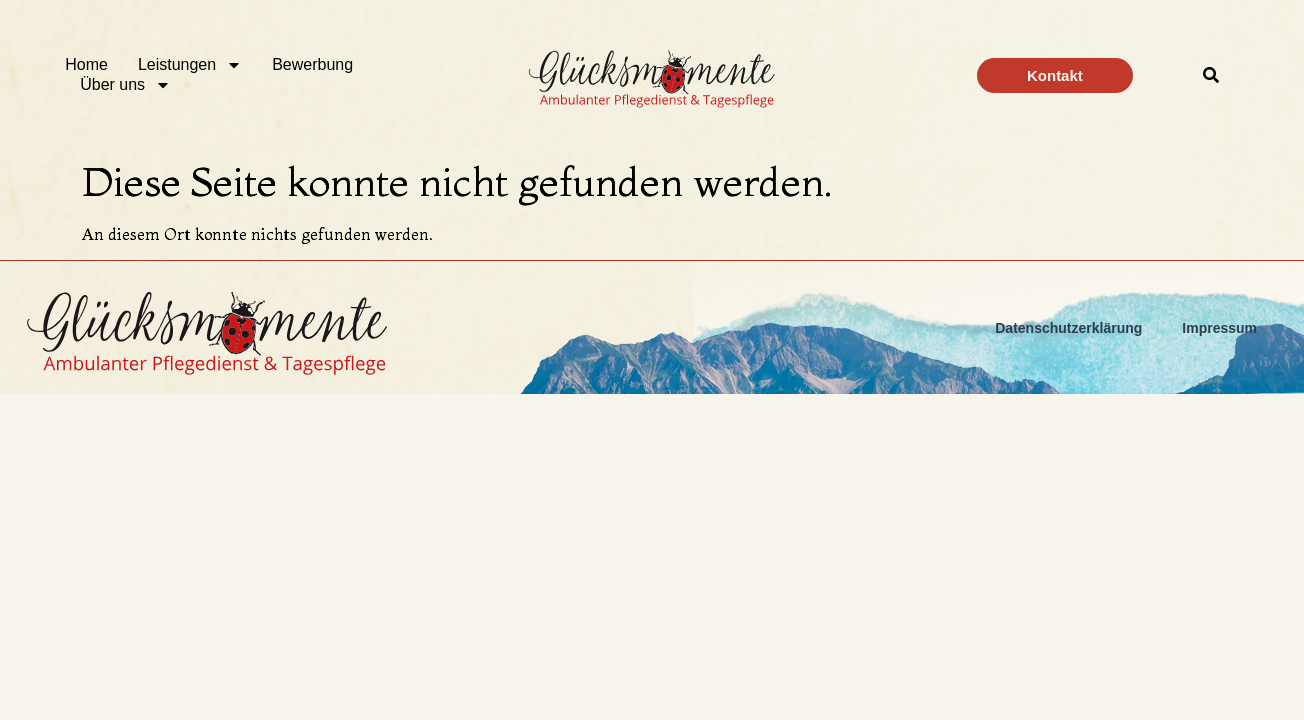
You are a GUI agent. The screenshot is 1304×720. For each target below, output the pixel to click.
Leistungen (190, 65)
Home (86, 64)
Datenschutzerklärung (1068, 328)
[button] (1211, 75)
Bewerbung (312, 64)
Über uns (125, 85)
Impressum (1219, 328)
